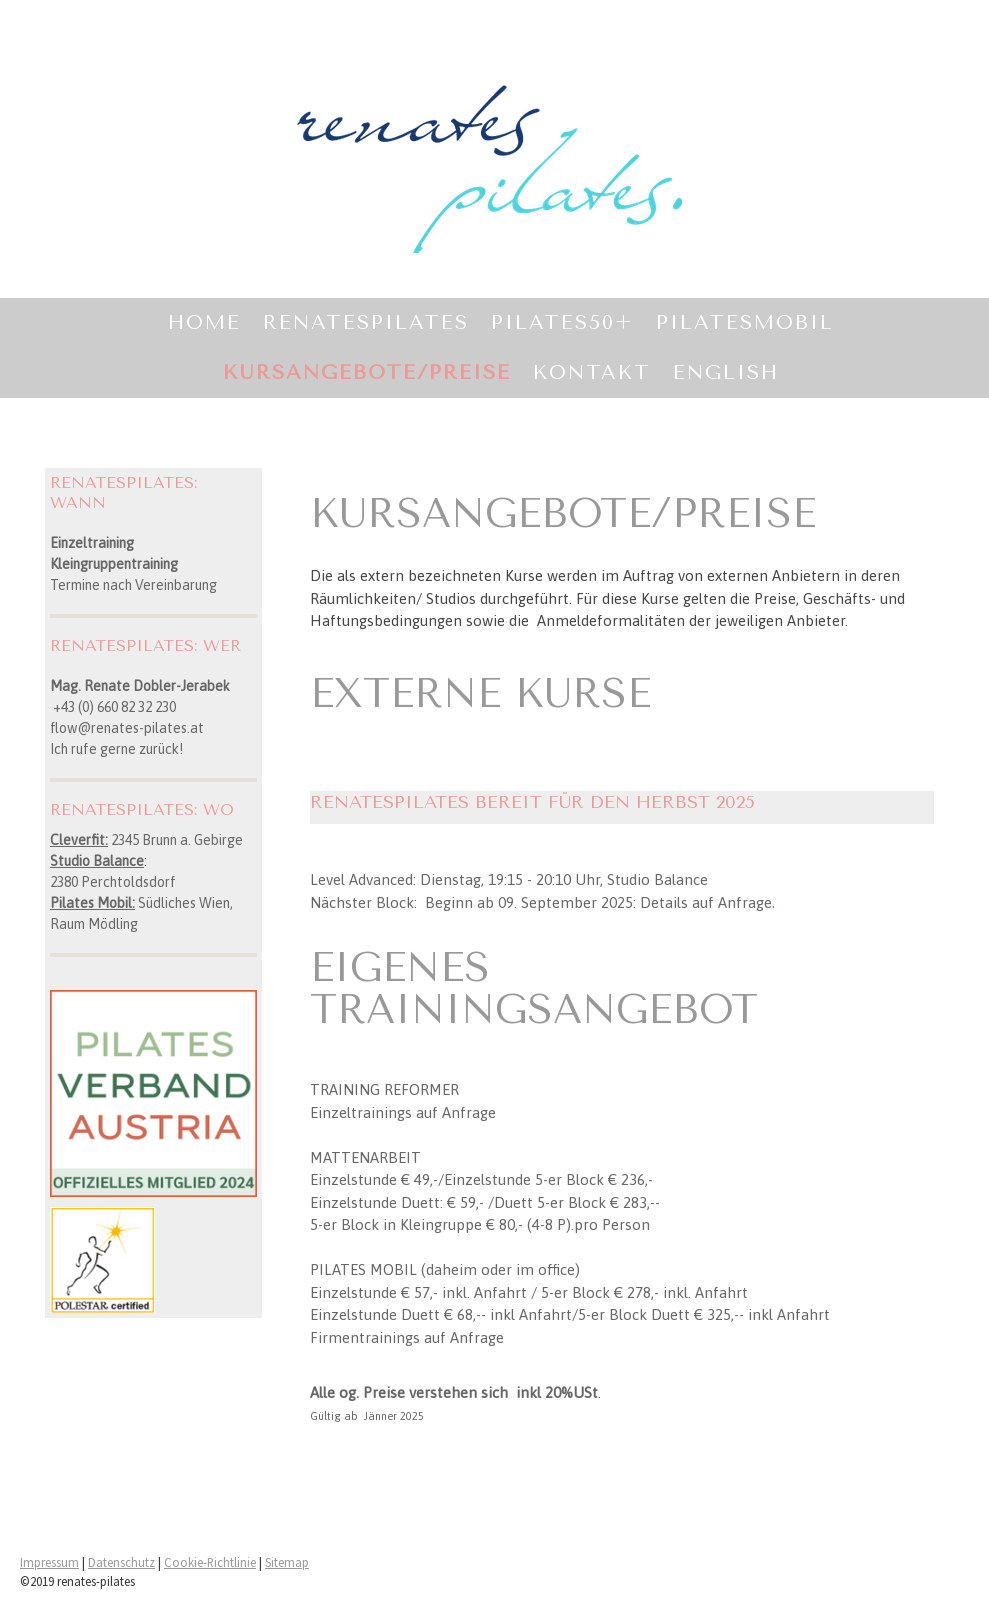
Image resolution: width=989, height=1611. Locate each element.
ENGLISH (726, 372)
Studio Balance (97, 861)
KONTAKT (592, 372)
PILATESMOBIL (745, 322)
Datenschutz (121, 1562)
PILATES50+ (562, 322)
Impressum (49, 1562)
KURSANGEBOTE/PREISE (367, 372)
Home (204, 322)
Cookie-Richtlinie (210, 1562)
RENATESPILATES (366, 322)
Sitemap (287, 1562)
